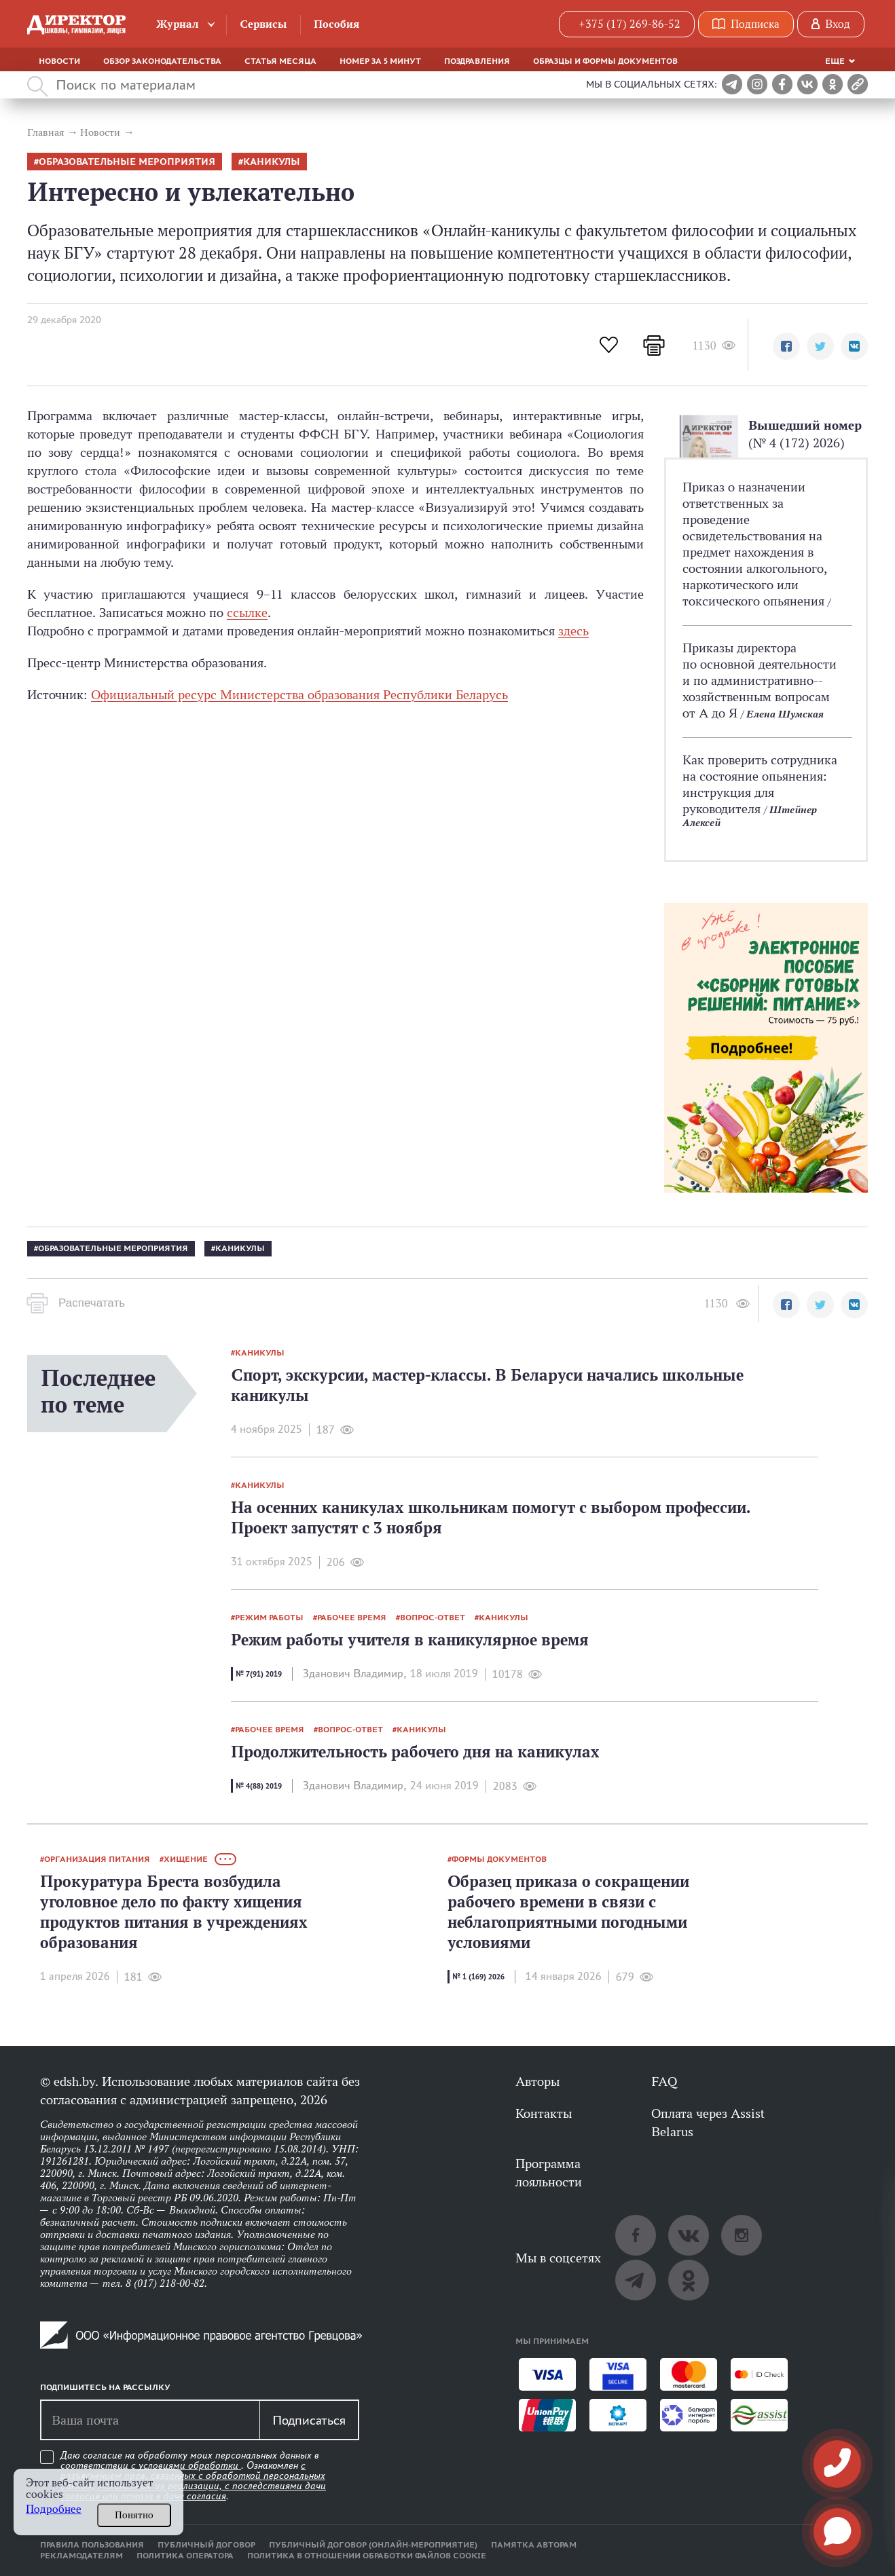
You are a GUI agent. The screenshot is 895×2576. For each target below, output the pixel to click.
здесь (573, 630)
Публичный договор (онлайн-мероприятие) (373, 2545)
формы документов (499, 1859)
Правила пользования (92, 2545)
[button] (786, 346)
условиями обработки (190, 2465)
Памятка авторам (534, 2545)
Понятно (134, 2514)
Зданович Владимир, (354, 1673)
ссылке (247, 612)
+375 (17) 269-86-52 (629, 24)
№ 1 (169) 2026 (478, 1976)
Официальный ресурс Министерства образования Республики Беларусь (299, 694)
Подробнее (53, 2509)
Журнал (177, 24)
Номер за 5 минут (380, 61)
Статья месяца (280, 61)
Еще (835, 61)
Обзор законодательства (162, 61)
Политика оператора (185, 2556)
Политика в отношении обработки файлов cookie (366, 2556)
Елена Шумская (785, 714)
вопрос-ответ (432, 1617)
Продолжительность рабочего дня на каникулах (415, 1751)
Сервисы (263, 24)
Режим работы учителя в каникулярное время (410, 1639)
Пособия (336, 24)
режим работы (269, 1617)
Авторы (537, 2081)
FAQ (664, 2081)
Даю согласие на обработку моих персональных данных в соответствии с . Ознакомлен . (193, 2475)
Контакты (543, 2113)
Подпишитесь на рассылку (105, 2387)
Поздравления (477, 61)
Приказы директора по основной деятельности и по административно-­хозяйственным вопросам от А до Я (759, 680)
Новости (59, 61)
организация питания (97, 1859)
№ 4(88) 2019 (259, 1786)
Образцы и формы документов (605, 61)
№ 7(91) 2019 (259, 1674)
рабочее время (351, 1617)
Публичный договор (206, 2545)
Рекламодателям (81, 2556)
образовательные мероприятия (127, 162)
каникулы (271, 162)
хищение (186, 1859)
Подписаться (309, 2419)
